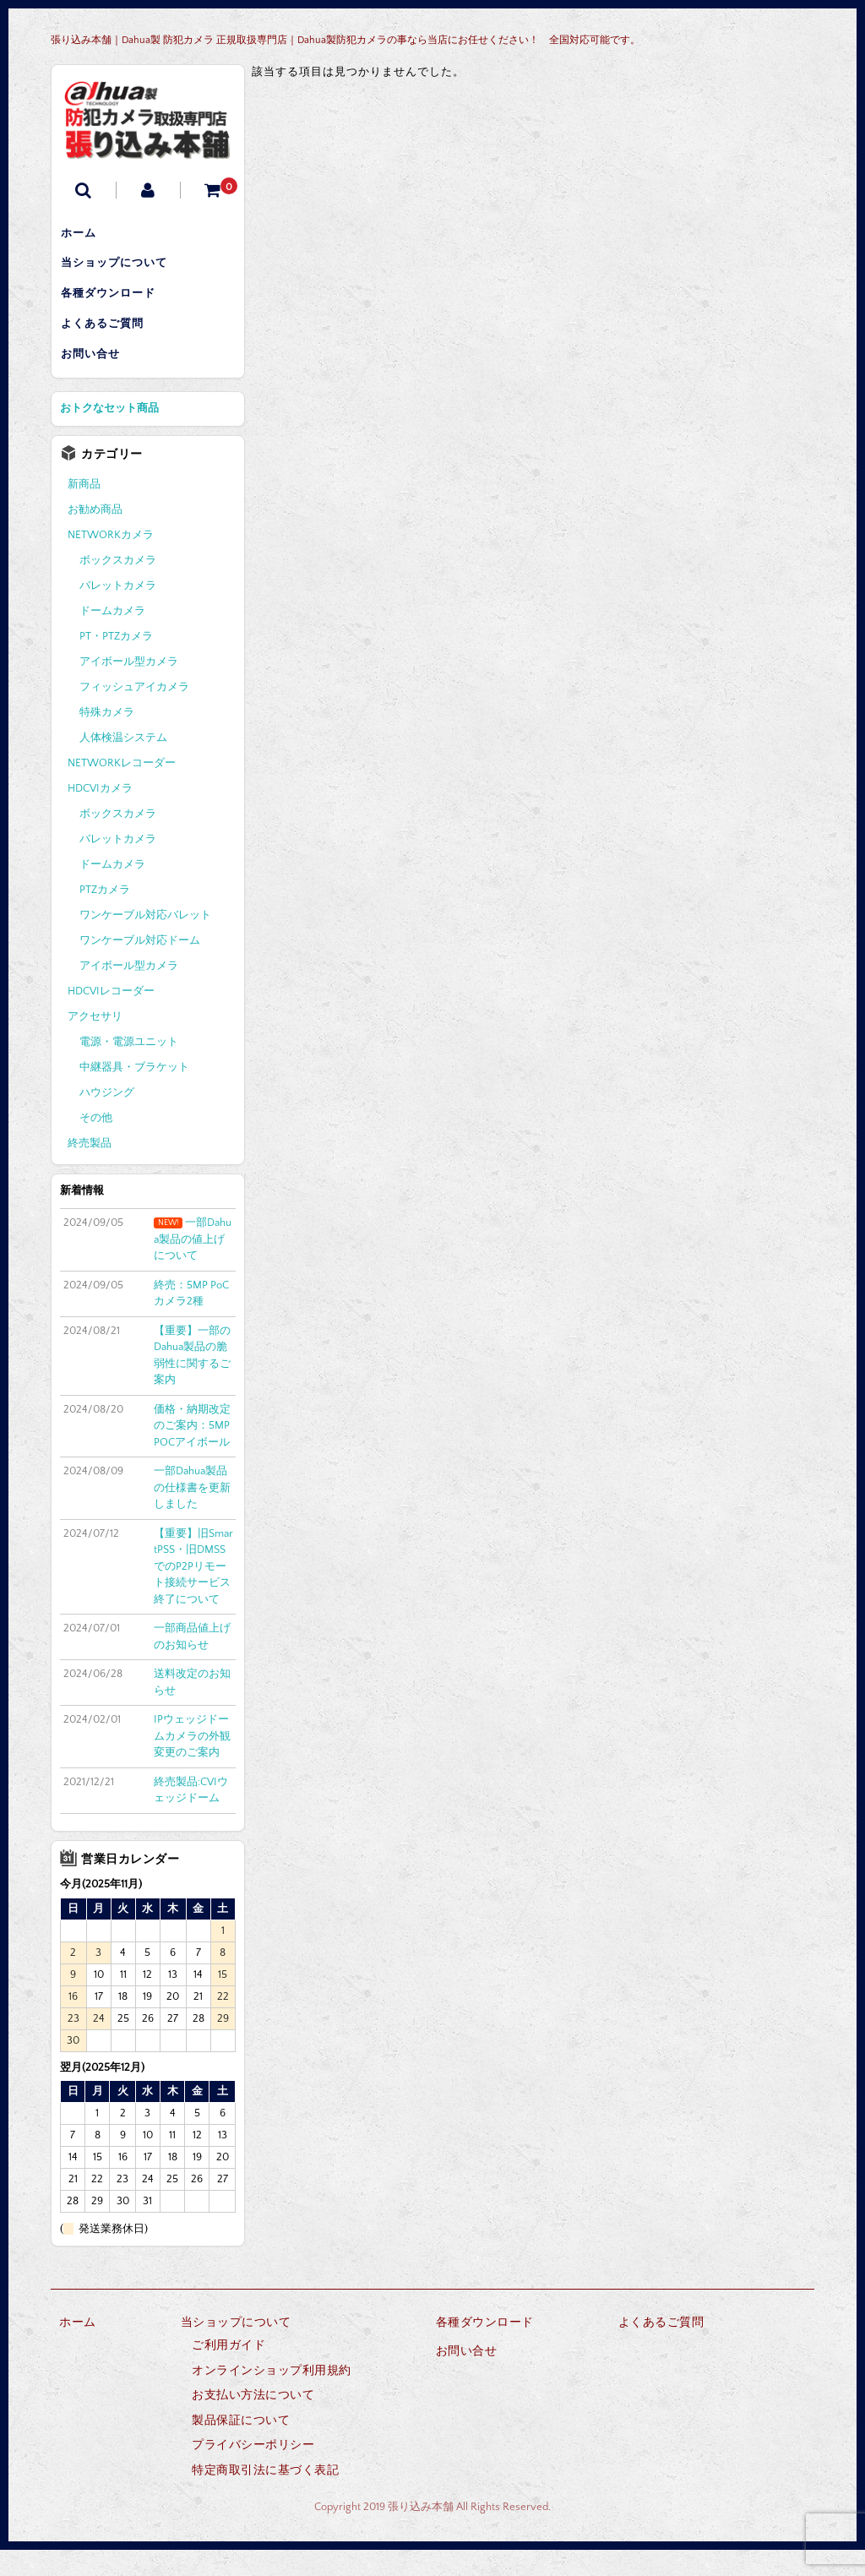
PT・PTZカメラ (116, 663)
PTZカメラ (104, 917)
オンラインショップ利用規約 (271, 2397)
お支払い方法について (253, 2421)
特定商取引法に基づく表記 (265, 2496)
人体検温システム (123, 765)
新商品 (84, 511)
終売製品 (90, 1170)
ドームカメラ (112, 638)
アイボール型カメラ (128, 688)
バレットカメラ (117, 612)
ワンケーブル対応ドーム (139, 967)
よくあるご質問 (109, 342)
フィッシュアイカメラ (134, 714)
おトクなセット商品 (109, 435)
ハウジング (106, 1119)
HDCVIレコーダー (111, 1018)
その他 (95, 1145)
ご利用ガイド (228, 2371)
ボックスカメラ (117, 587)
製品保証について (241, 2446)
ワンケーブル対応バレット (145, 942)
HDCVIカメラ (100, 815)
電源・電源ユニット (128, 1069)
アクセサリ (95, 1043)
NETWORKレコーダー (122, 790)
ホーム (86, 236)
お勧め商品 (95, 536)
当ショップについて (121, 271)
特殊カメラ (106, 739)
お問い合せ (98, 378)
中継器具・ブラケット (134, 1094)
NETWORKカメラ (111, 562)
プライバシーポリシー (253, 2471)
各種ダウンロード (115, 307)
